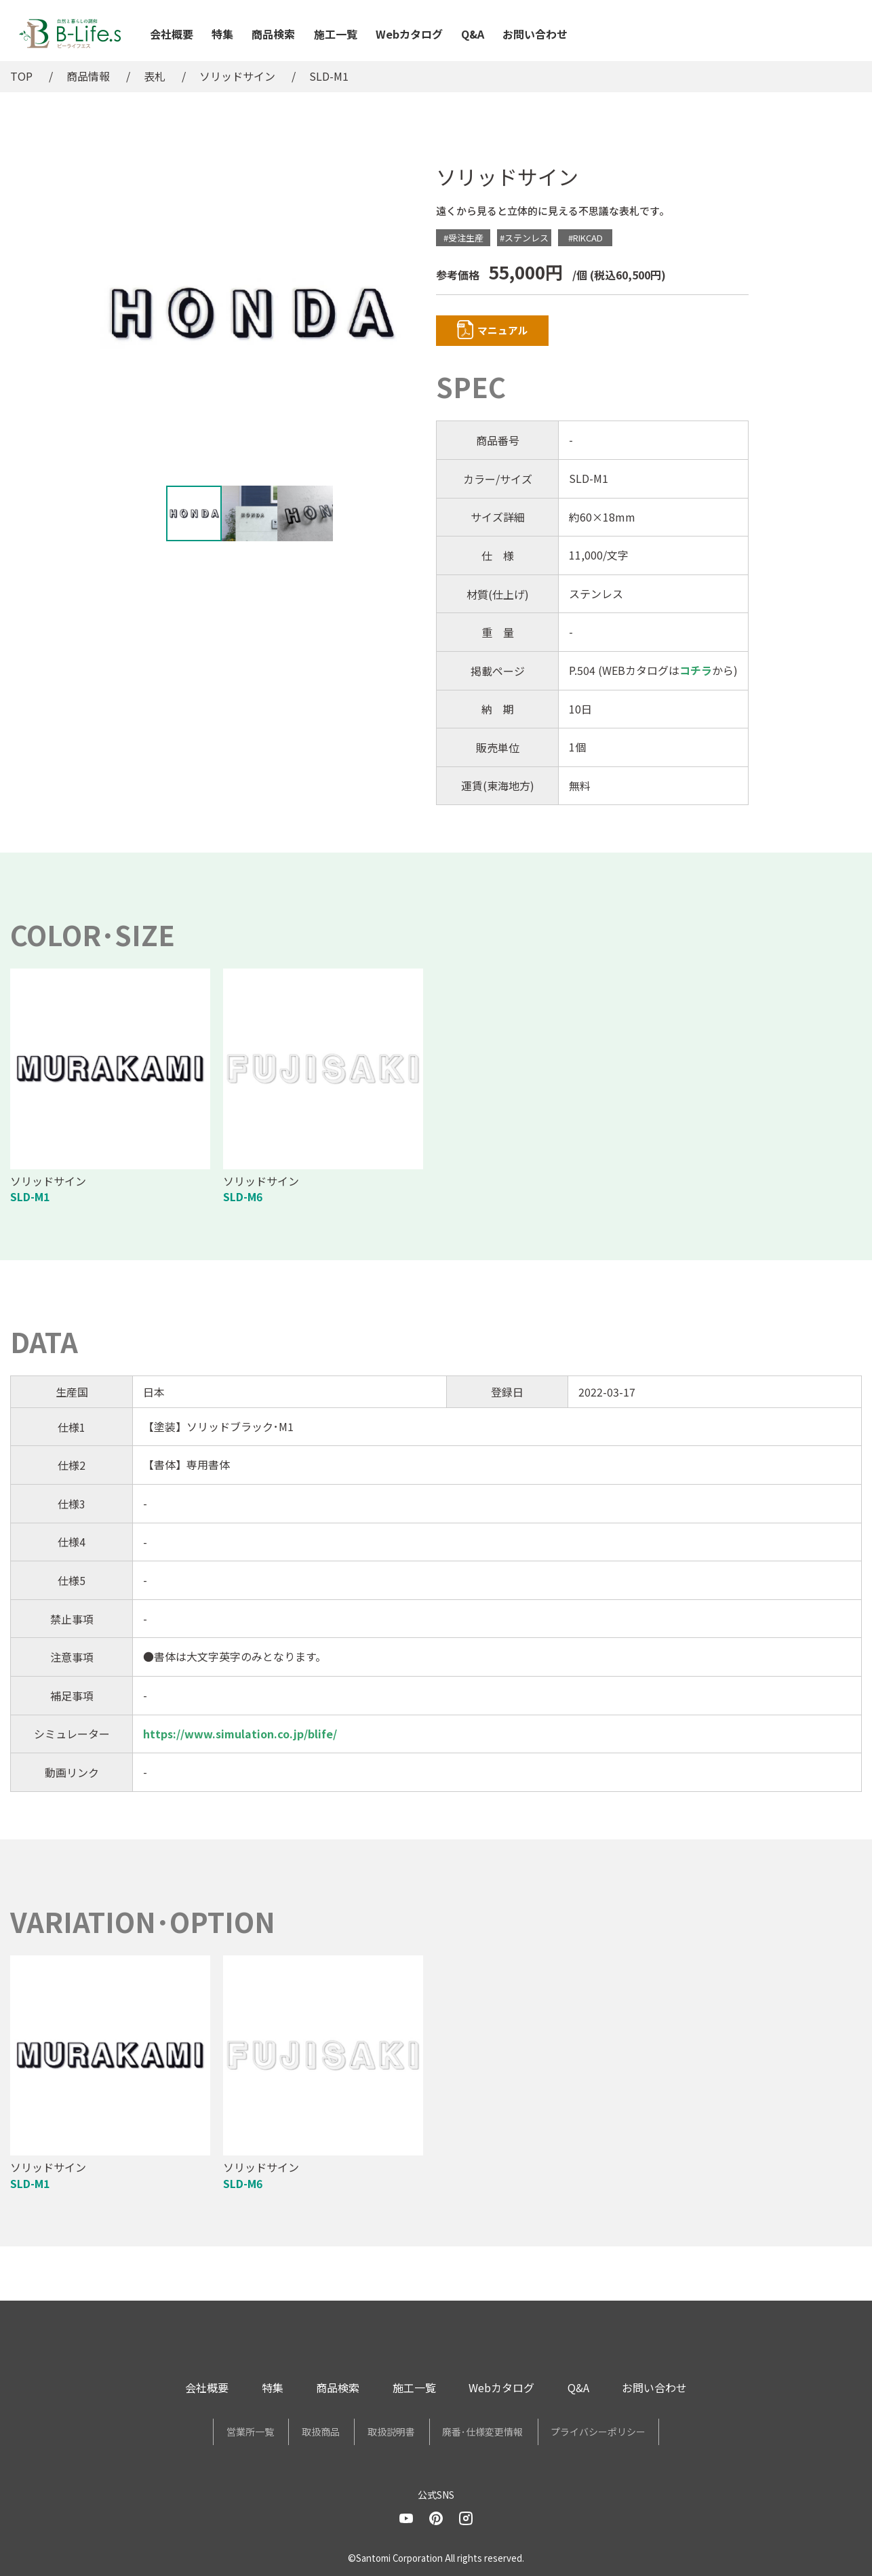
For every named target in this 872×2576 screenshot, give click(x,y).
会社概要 (171, 33)
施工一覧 (335, 33)
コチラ (695, 673)
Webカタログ (409, 33)
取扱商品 (302, 2433)
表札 (154, 76)
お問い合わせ (535, 33)
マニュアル (514, 332)
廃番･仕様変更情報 (501, 2433)
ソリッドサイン (237, 76)
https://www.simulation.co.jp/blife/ (240, 1736)
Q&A (472, 33)
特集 (222, 33)
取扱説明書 (391, 2433)
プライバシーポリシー (635, 2433)
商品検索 (273, 33)
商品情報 (88, 76)
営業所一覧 (213, 2433)
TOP (21, 76)
